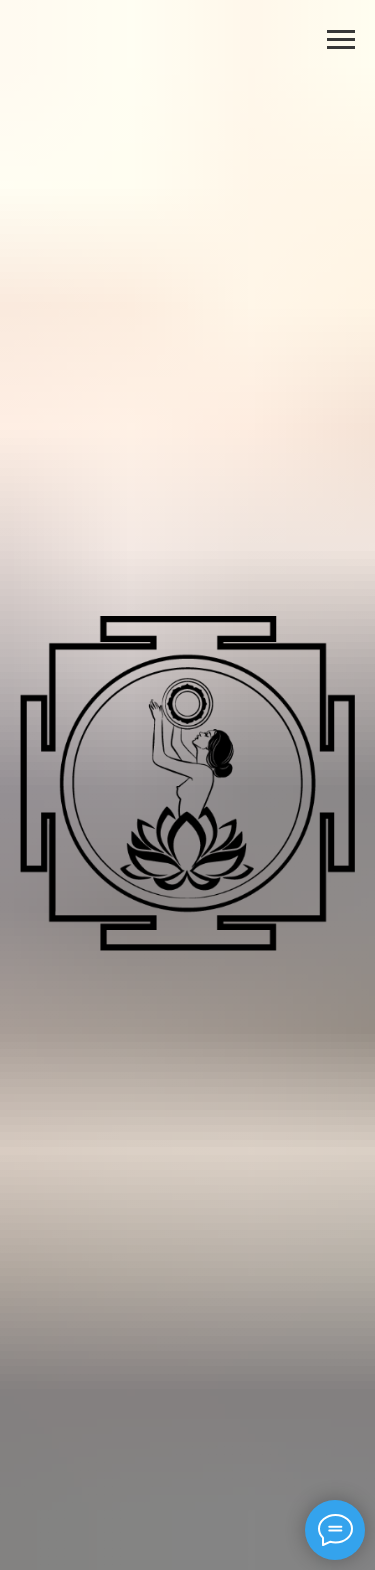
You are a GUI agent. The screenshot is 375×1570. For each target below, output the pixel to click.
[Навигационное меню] (341, 40)
